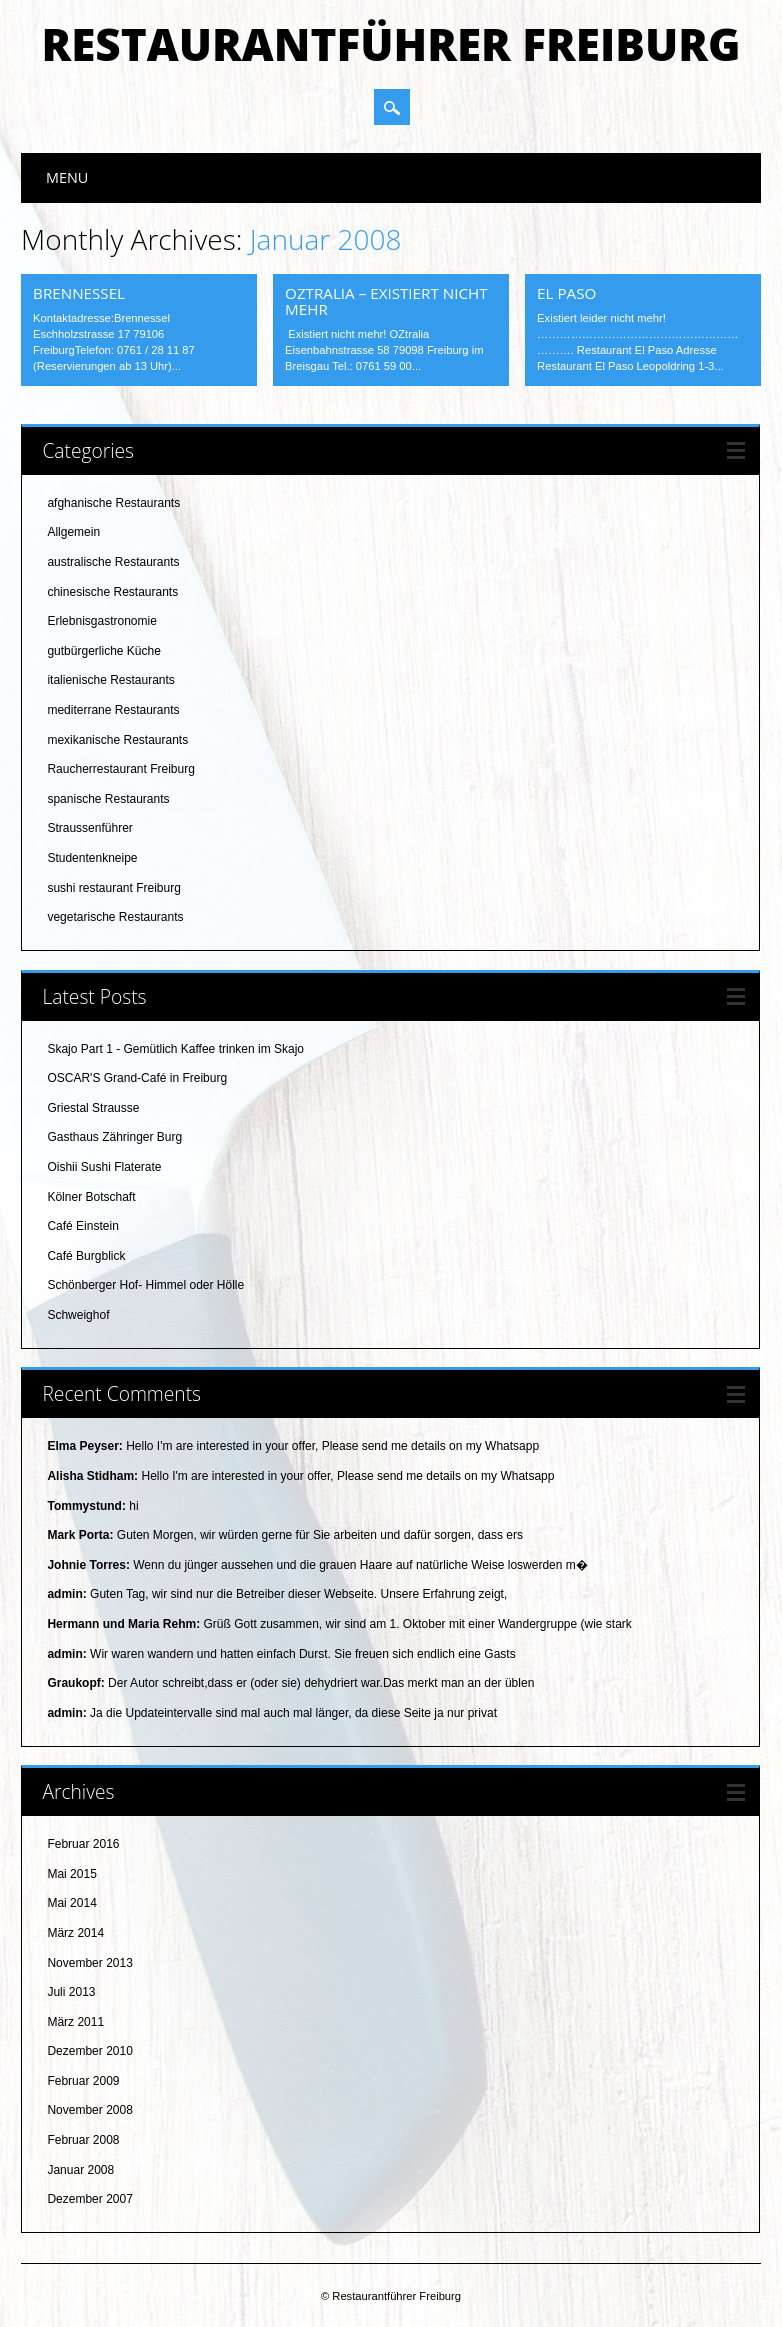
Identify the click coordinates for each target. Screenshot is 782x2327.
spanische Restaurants (108, 799)
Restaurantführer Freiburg (390, 44)
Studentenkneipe (92, 858)
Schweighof (78, 1315)
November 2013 (89, 1963)
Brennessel (79, 293)
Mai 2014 (71, 1903)
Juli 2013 (71, 1992)
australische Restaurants (113, 562)
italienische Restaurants (110, 680)
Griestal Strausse (93, 1108)
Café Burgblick (86, 1256)
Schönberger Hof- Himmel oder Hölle (145, 1285)
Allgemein (73, 532)
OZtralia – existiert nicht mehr (386, 301)
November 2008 (89, 2110)
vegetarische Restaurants (115, 917)
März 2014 (75, 1933)
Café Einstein (82, 1226)
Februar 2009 (83, 2081)
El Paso (566, 293)
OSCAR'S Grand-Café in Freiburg (137, 1078)
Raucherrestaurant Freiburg (120, 769)
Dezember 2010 (89, 2051)
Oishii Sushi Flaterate (104, 1167)
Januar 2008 (80, 2170)
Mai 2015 (71, 1874)
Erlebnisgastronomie (101, 621)
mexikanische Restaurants (117, 740)
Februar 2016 (83, 1844)
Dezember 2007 (89, 2199)
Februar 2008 (83, 2140)
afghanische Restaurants (113, 503)
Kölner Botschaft (91, 1197)
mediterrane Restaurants (113, 710)
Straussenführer (89, 828)
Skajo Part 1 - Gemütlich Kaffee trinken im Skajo (175, 1049)
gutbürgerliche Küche (103, 651)
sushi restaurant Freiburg (113, 888)
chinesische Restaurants (112, 592)
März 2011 (75, 2022)
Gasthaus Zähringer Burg (114, 1137)
